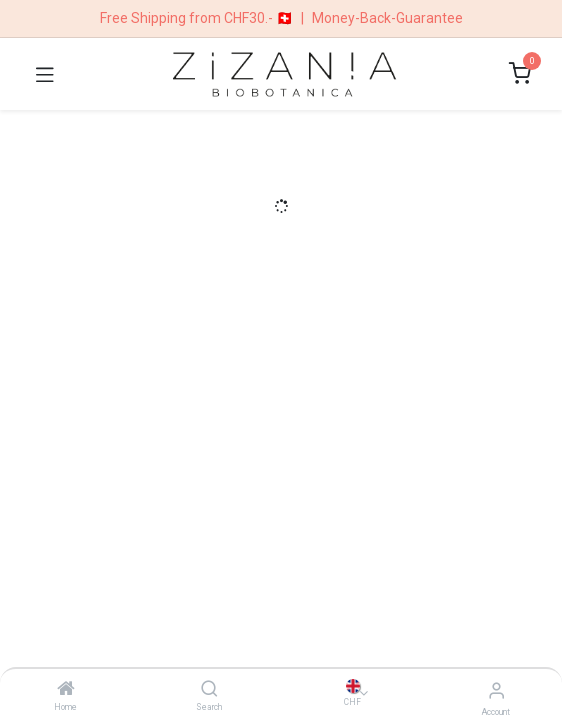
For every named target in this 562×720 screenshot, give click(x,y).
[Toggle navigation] (45, 74)
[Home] (66, 690)
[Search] (209, 690)
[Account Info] (496, 690)
